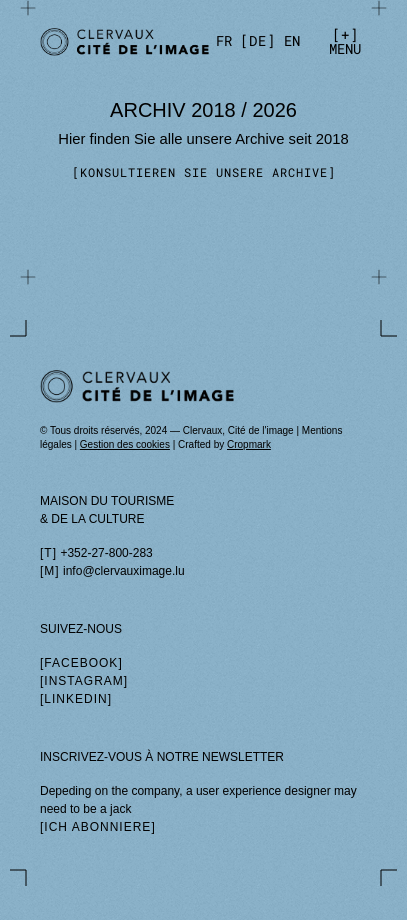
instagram (83, 681)
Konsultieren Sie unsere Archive (204, 172)
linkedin (75, 699)
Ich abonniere (97, 827)
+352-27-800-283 (106, 553)
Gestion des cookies (125, 444)
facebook (81, 663)
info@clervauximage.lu (124, 571)
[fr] (224, 40)
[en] (292, 40)
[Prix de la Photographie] (116, 42)
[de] (258, 40)
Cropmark (249, 444)
